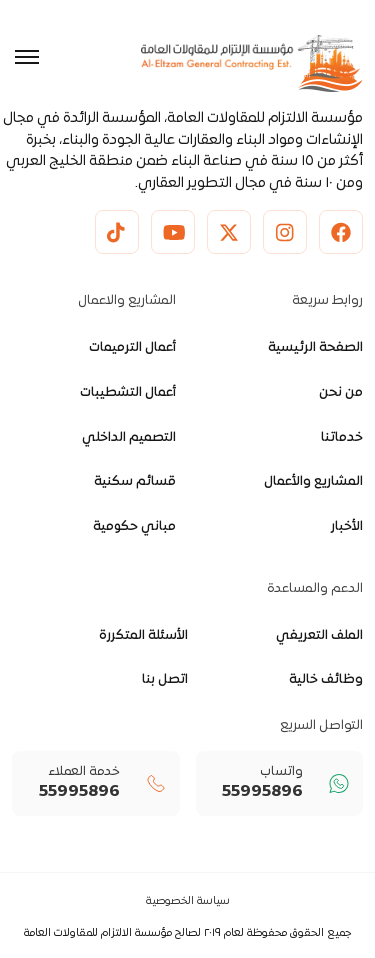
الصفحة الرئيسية (315, 348)
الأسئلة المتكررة (143, 636)
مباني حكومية (134, 527)
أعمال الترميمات (132, 348)
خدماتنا (342, 438)
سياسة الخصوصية (188, 901)
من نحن (341, 393)
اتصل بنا (165, 680)
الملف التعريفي (319, 636)
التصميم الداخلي (129, 438)
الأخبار (347, 527)
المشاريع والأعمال (313, 482)
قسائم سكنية (135, 482)
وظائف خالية (326, 680)
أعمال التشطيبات (128, 393)
